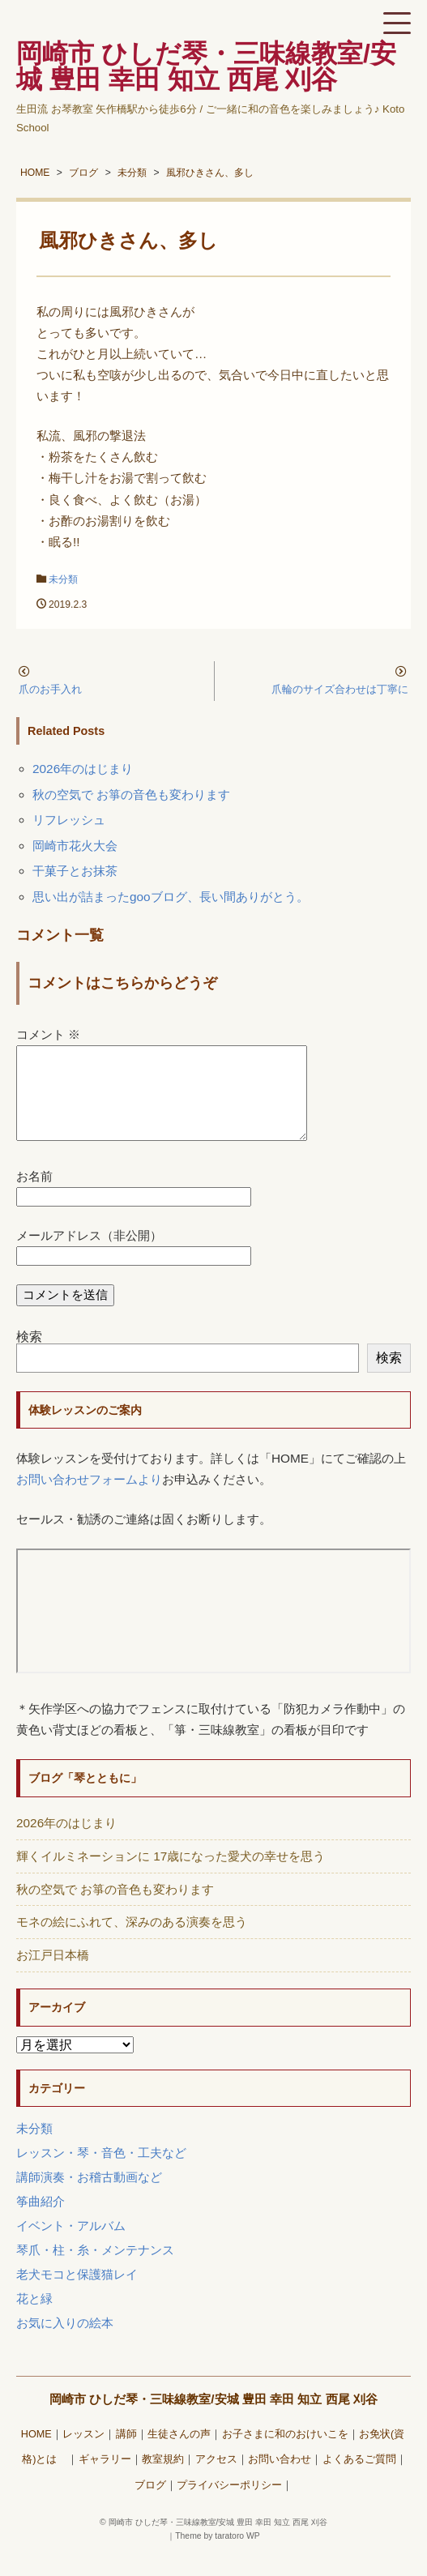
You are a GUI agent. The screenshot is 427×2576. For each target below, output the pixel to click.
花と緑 (34, 2318)
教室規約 (163, 2478)
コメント (48, 1034)
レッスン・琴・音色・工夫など (101, 2172)
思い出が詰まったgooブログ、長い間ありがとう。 (170, 897)
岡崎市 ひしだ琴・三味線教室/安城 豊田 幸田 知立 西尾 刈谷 (213, 2418)
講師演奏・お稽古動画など (89, 2196)
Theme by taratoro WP (217, 2555)
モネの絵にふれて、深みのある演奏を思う (131, 1941)
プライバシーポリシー (229, 2504)
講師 (126, 2453)
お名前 (34, 1196)
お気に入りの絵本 (64, 2342)
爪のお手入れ (50, 689)
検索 (29, 1356)
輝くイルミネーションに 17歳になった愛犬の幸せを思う (170, 1875)
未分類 (63, 579)
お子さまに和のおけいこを (285, 2453)
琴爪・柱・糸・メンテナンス (95, 2269)
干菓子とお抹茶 (74, 871)
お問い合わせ (279, 2478)
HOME (36, 2453)
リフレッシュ (68, 820)
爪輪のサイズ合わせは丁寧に (339, 689)
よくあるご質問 (359, 2478)
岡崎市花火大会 (74, 845)
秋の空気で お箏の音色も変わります (131, 794)
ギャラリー (105, 2478)
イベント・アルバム (71, 2245)
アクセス (216, 2478)
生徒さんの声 (179, 2453)
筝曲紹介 (40, 2221)
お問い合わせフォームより (89, 1499)
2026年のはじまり (82, 768)
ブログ (150, 2504)
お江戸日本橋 (52, 1974)
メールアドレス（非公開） (89, 1255)
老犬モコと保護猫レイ (77, 2293)
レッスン (83, 2453)
